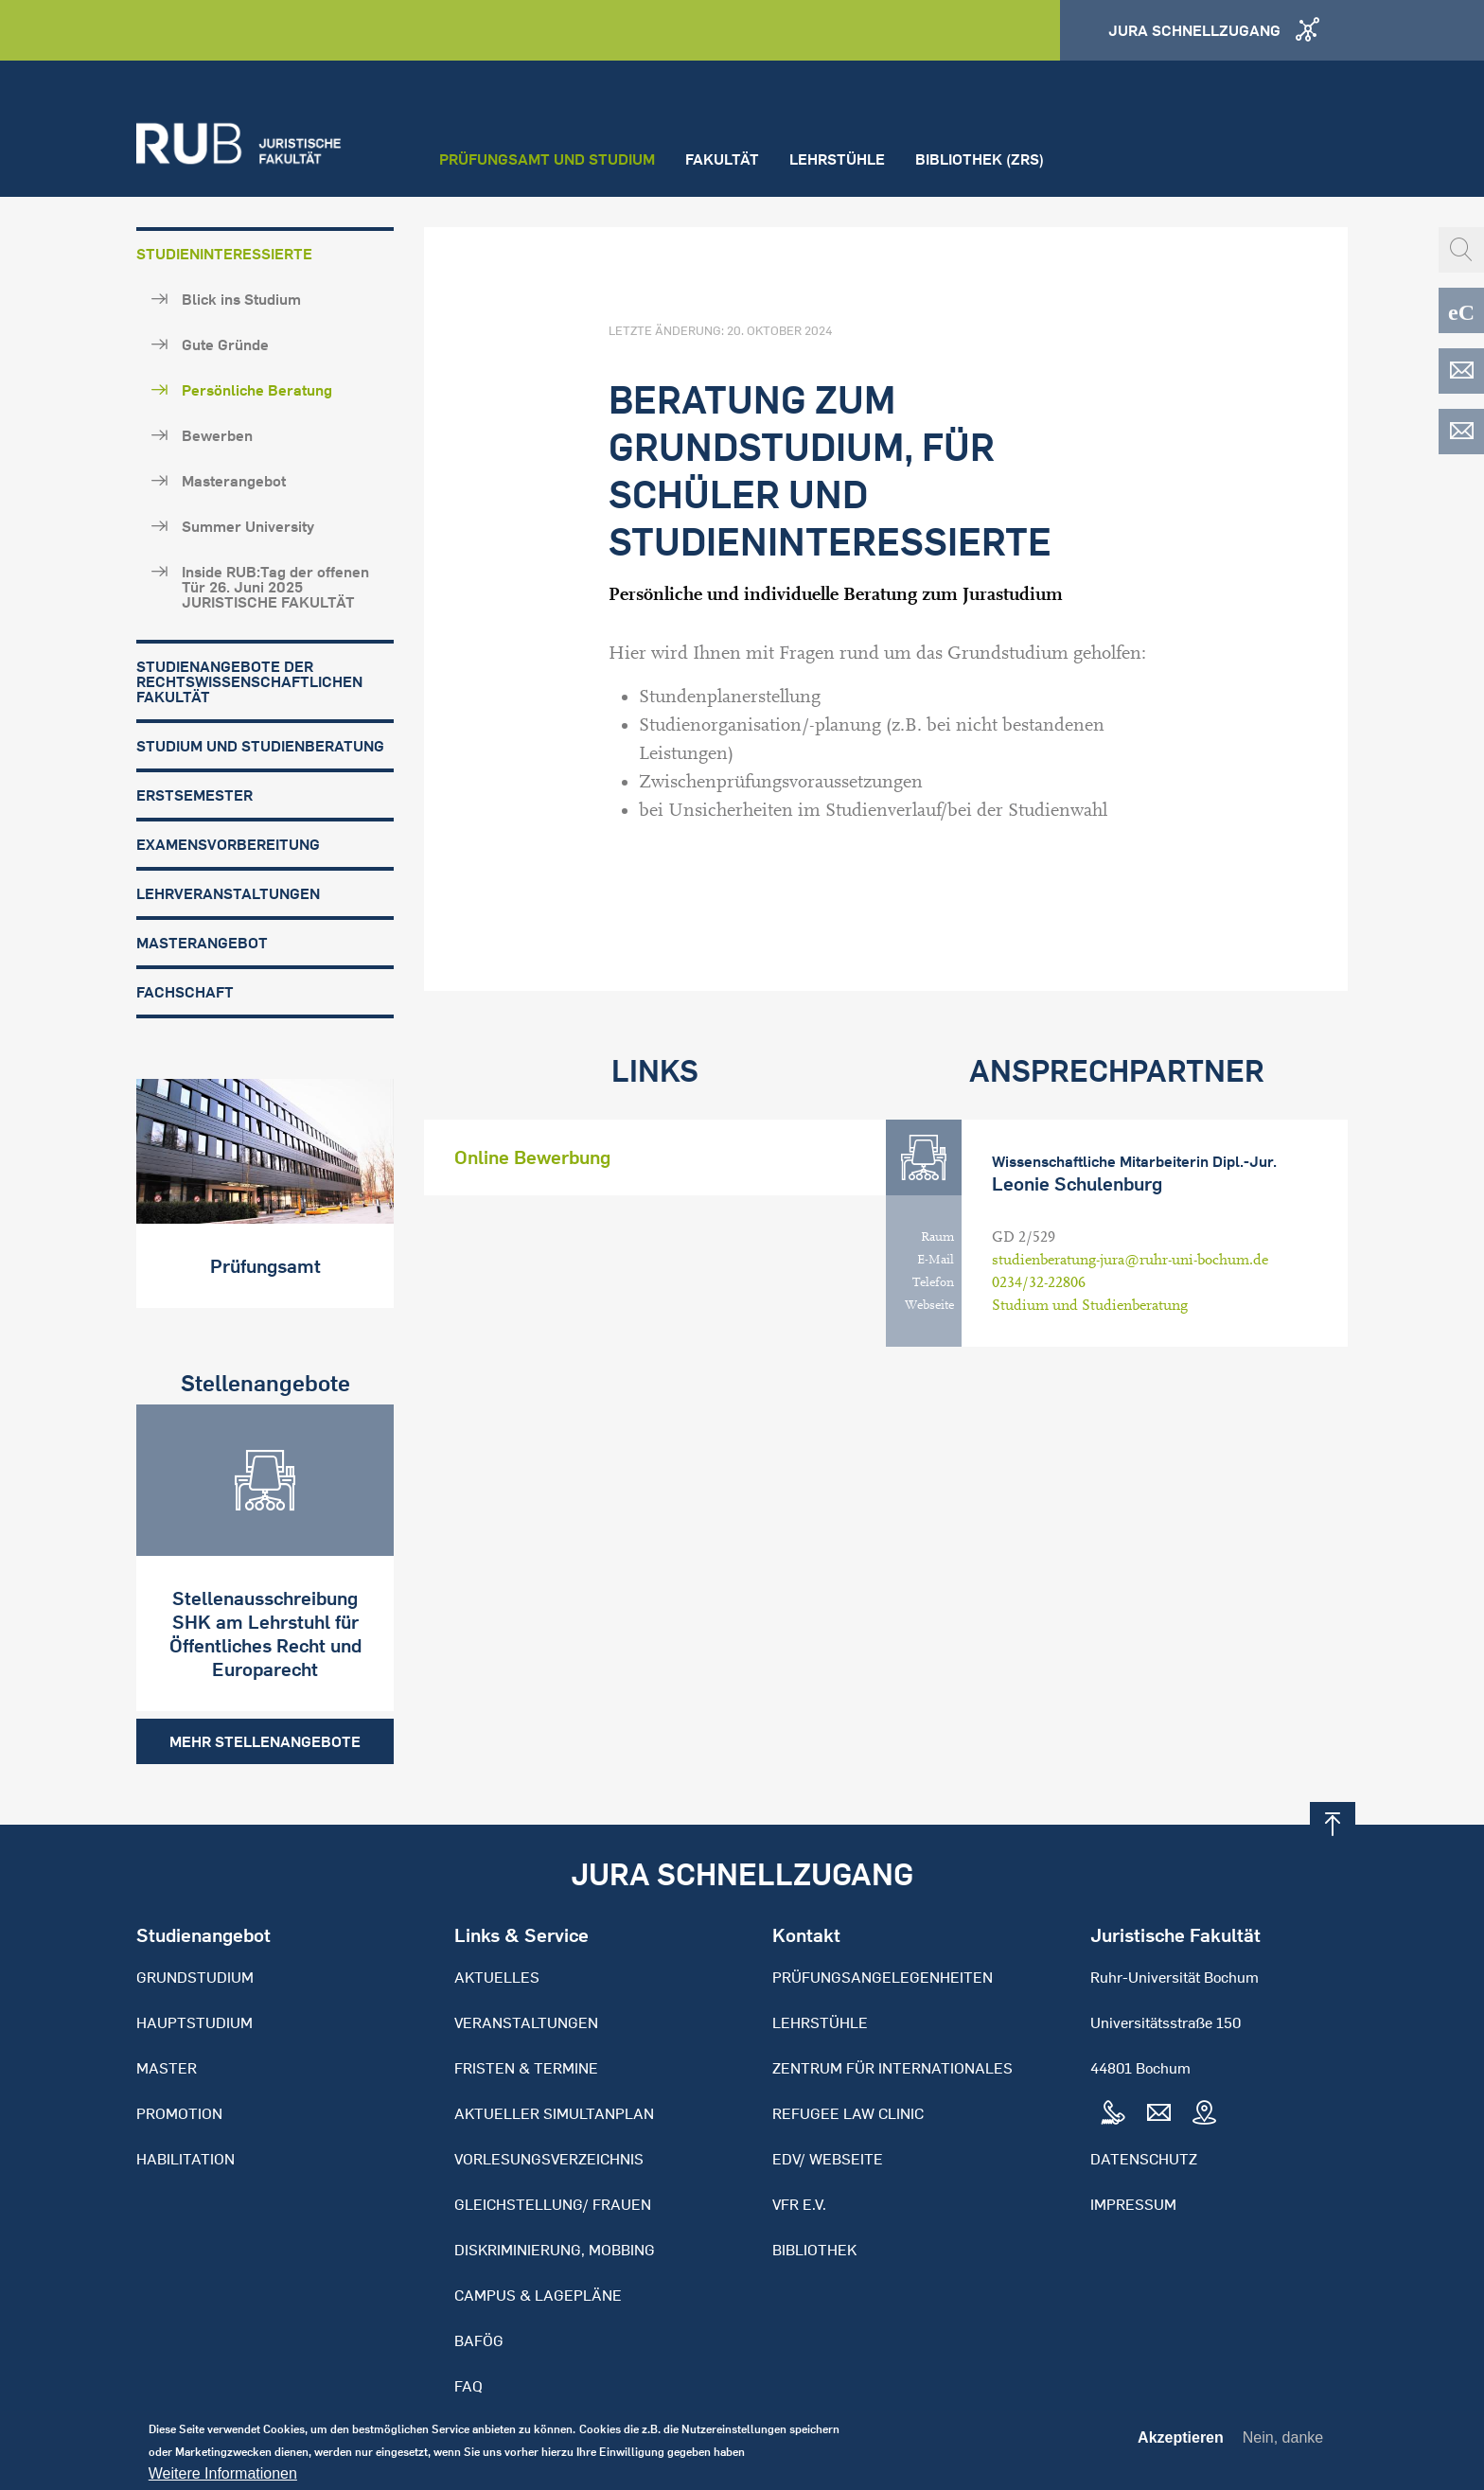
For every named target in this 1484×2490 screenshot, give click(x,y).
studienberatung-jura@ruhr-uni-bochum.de (1130, 1259)
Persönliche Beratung (257, 389)
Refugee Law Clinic (848, 2113)
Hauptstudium (194, 2022)
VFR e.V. (799, 2204)
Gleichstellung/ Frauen (552, 2204)
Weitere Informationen (223, 2480)
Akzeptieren (1181, 2444)
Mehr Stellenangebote (265, 1741)
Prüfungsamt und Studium (547, 159)
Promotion (179, 2113)
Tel (1113, 2113)
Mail (1158, 2113)
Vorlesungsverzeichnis (549, 2158)
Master (166, 2067)
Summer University (248, 526)
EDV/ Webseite (827, 2158)
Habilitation (185, 2158)
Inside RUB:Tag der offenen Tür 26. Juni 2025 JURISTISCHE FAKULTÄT (275, 586)
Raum (937, 1237)
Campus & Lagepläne (538, 2295)
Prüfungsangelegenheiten (882, 1977)
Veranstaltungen (526, 2022)
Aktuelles (496, 1977)
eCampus (1461, 310)
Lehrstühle (837, 159)
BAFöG (479, 2340)
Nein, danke (1283, 2444)
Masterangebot (234, 480)
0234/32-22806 (1039, 1282)
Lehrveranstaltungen (228, 893)
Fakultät (722, 159)
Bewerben (217, 435)
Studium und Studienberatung (260, 745)
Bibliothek (814, 2249)
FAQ (468, 2385)
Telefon (933, 1282)
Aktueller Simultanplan (554, 2113)
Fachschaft (185, 991)
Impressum (1133, 2204)
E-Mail (935, 1259)
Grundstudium (195, 1977)
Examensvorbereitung (228, 844)
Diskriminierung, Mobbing (554, 2249)
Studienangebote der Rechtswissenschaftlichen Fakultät (249, 681)
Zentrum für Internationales (892, 2067)
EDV (1461, 371)
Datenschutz (1143, 2158)
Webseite (929, 1305)
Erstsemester (194, 795)
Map (1204, 2113)
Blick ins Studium (241, 299)
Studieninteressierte (224, 253)
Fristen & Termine (526, 2067)
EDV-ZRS (1461, 431)
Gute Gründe (225, 344)
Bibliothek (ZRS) (979, 159)
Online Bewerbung (532, 1157)
